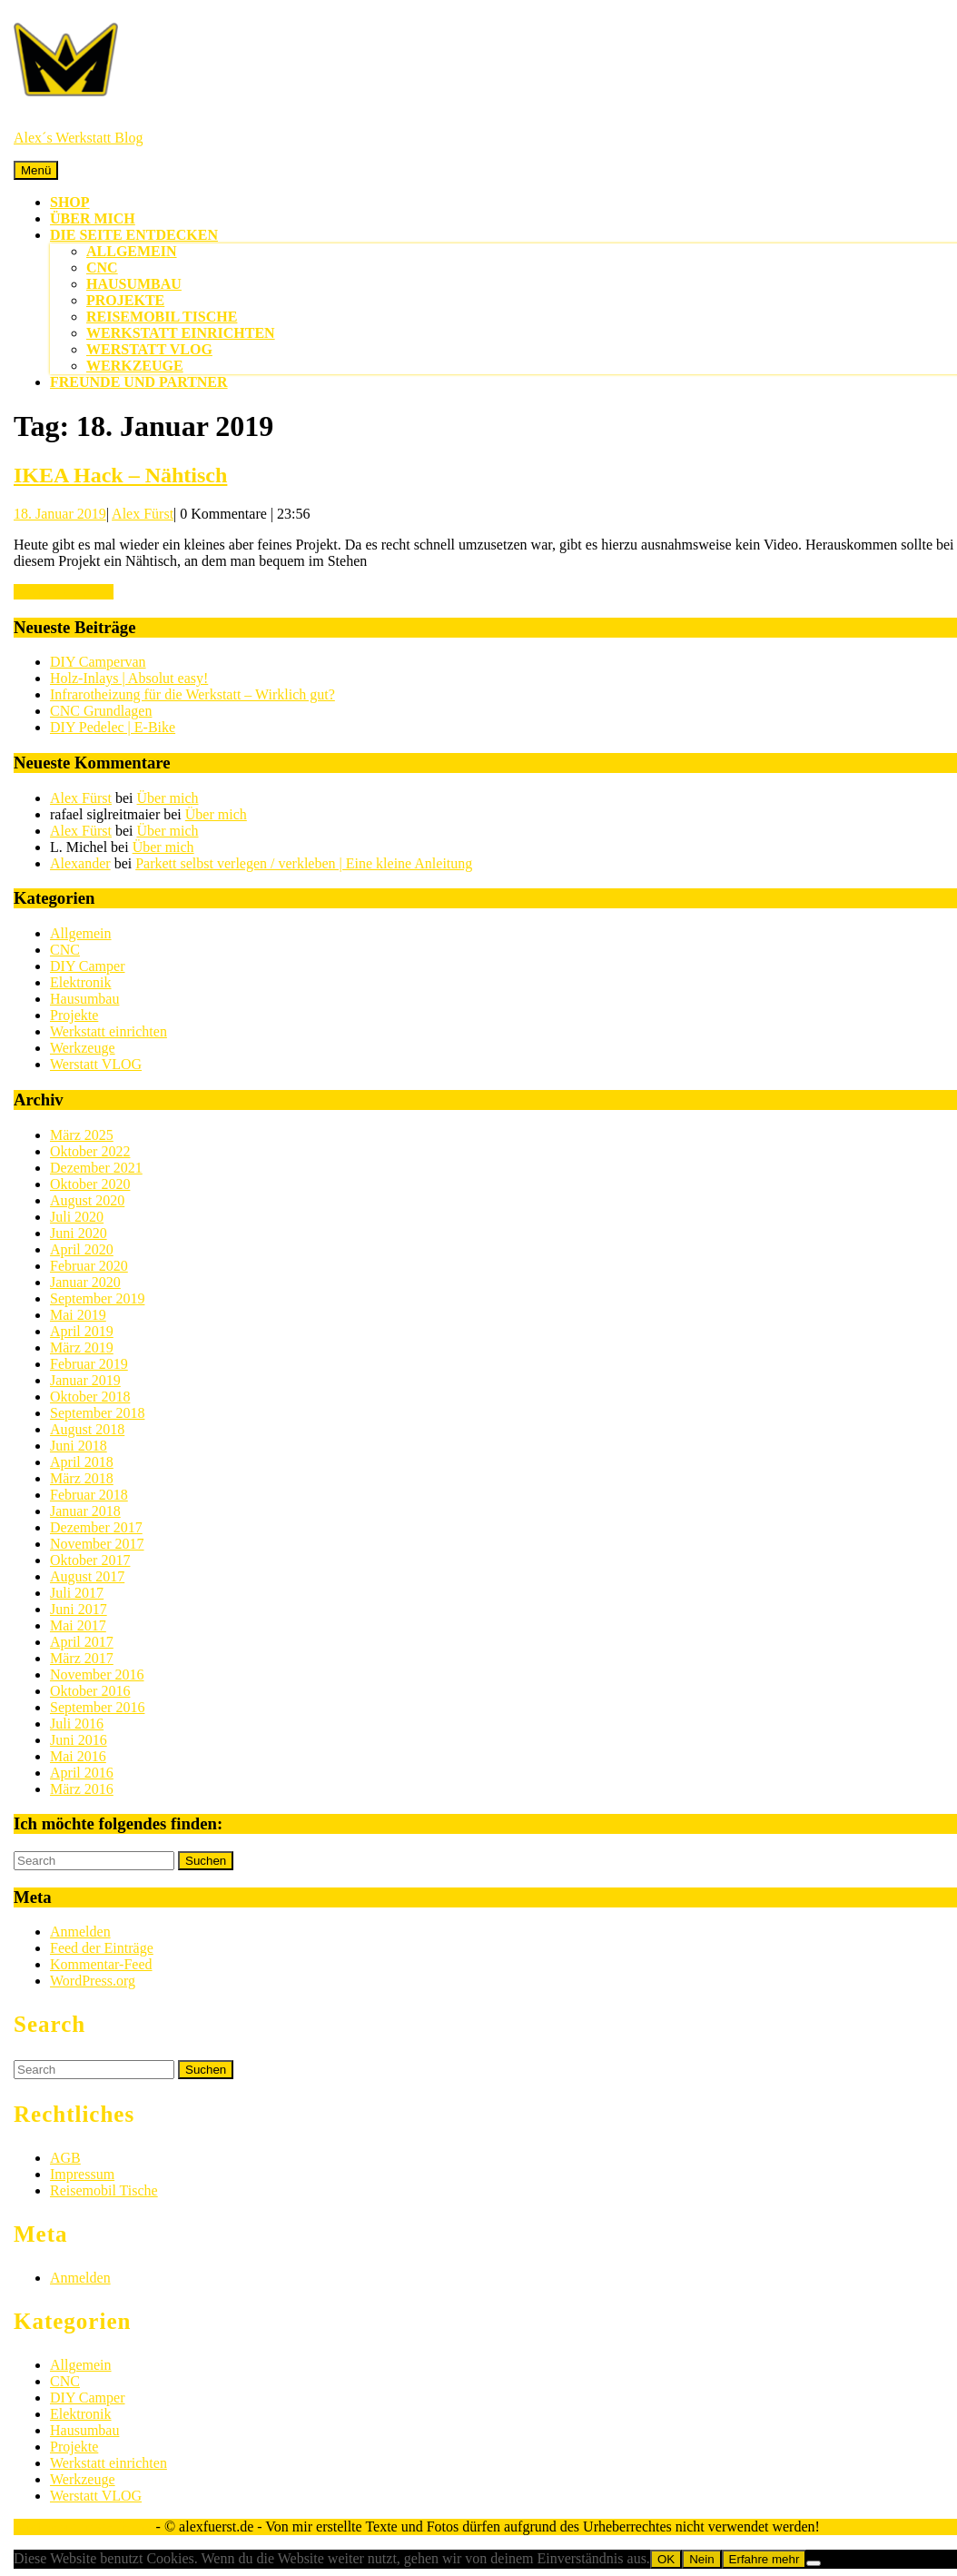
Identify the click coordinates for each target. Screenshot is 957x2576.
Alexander (80, 863)
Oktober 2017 (90, 1560)
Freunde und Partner (139, 382)
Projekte (125, 300)
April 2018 (81, 1462)
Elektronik (81, 982)
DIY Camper (87, 966)
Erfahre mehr (764, 2559)
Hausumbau (134, 284)
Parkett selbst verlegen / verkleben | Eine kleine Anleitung (303, 863)
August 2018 (87, 1429)
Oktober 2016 (90, 1691)
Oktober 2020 (90, 1184)
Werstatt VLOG (149, 349)
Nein (701, 2559)
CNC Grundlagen (101, 710)
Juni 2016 (78, 1740)
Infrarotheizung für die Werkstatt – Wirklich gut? (192, 694)
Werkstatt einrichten (180, 333)
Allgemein (131, 251)
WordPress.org (92, 1980)
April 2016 (81, 1772)
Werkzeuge (134, 365)
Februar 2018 (89, 1494)
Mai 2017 (78, 1625)
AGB (65, 2157)
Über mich (92, 218)
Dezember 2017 (96, 1527)
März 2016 (81, 1789)
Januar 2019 (85, 1380)
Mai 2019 (78, 1315)
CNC (102, 267)
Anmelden (80, 1931)
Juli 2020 (77, 1216)
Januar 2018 (85, 1511)
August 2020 (87, 1200)
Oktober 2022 (90, 1151)
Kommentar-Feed (101, 1964)
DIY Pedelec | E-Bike (112, 727)
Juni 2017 (78, 1609)
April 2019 (81, 1331)
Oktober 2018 (90, 1396)
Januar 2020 (85, 1282)
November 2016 (97, 1674)
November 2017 (97, 1543)
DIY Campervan (98, 661)
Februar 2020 (89, 1265)
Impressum (82, 2174)
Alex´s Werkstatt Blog (78, 137)
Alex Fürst (142, 513)
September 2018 (97, 1413)
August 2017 (87, 1576)
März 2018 (81, 1478)
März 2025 (81, 1135)
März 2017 (81, 1658)
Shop (70, 202)
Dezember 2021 (96, 1167)
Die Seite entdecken (134, 235)
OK (666, 2559)
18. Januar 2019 (60, 513)
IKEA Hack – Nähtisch (120, 475)
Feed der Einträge (101, 1948)
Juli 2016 (77, 1723)
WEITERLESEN (63, 591)
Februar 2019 (89, 1364)
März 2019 (81, 1347)
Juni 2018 (78, 1445)
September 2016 (97, 1707)
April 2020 (81, 1249)
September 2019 (97, 1298)
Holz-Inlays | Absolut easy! (129, 678)
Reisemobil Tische (161, 316)
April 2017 (81, 1642)
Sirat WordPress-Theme (83, 2526)
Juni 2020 (78, 1233)
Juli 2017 (77, 1592)
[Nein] (813, 2563)
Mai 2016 (78, 1756)
